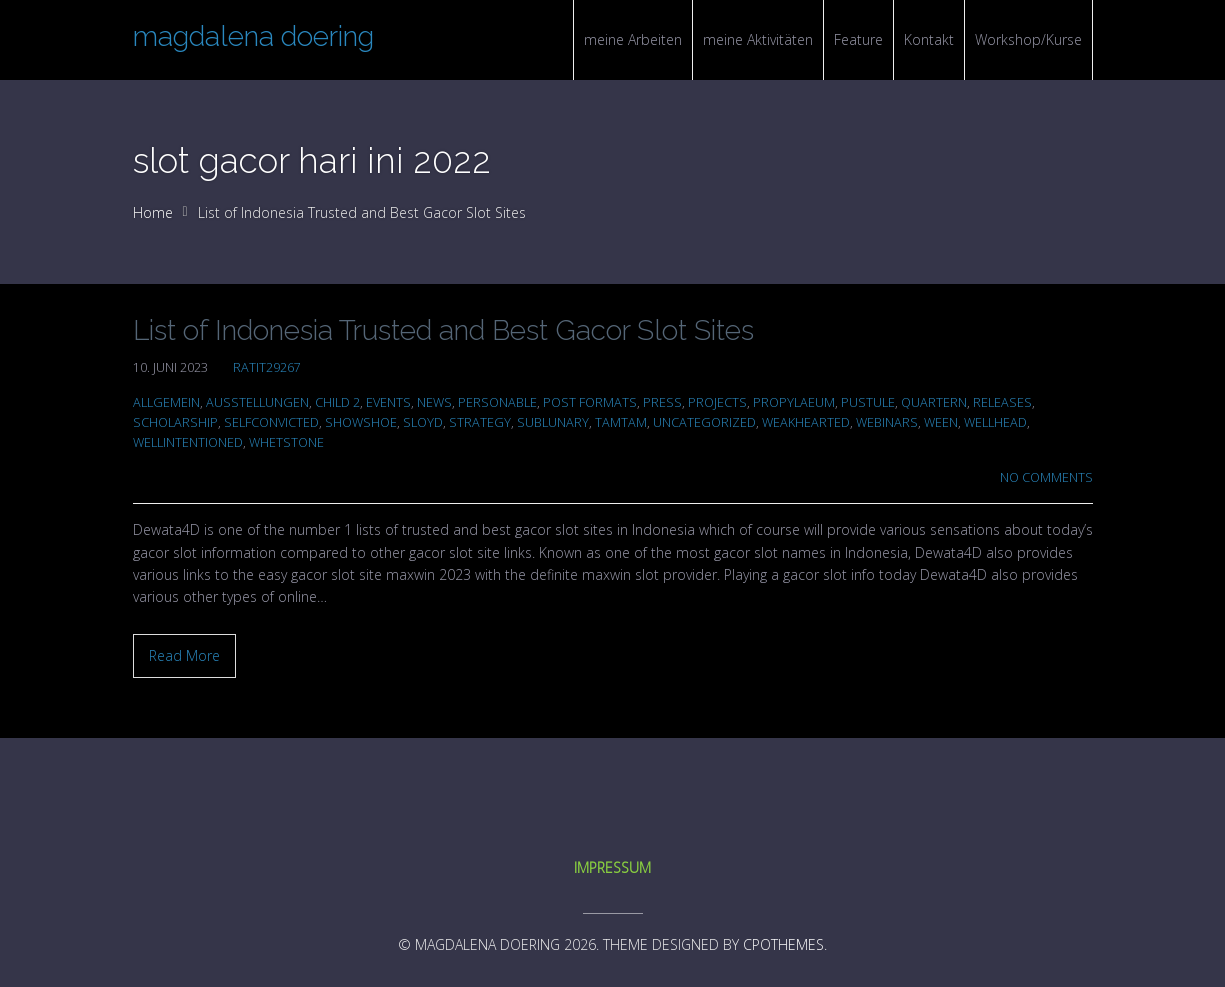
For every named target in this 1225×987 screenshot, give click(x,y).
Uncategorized (704, 422)
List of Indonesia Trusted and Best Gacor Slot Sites (443, 330)
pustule (868, 402)
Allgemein (166, 402)
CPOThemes (783, 944)
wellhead (995, 422)
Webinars (887, 422)
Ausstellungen (257, 402)
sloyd (423, 422)
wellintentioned (188, 442)
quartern (934, 402)
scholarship (175, 422)
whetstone (286, 442)
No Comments (1046, 477)
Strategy (480, 422)
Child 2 (337, 402)
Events (388, 402)
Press (662, 402)
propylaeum (794, 402)
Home (153, 212)
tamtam (621, 422)
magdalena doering (253, 36)
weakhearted (806, 422)
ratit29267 (267, 367)
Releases (1002, 402)
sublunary (553, 422)
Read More (184, 655)
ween (941, 422)
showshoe (361, 422)
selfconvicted (271, 422)
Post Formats (590, 402)
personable (497, 402)
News (434, 402)
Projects (717, 402)
